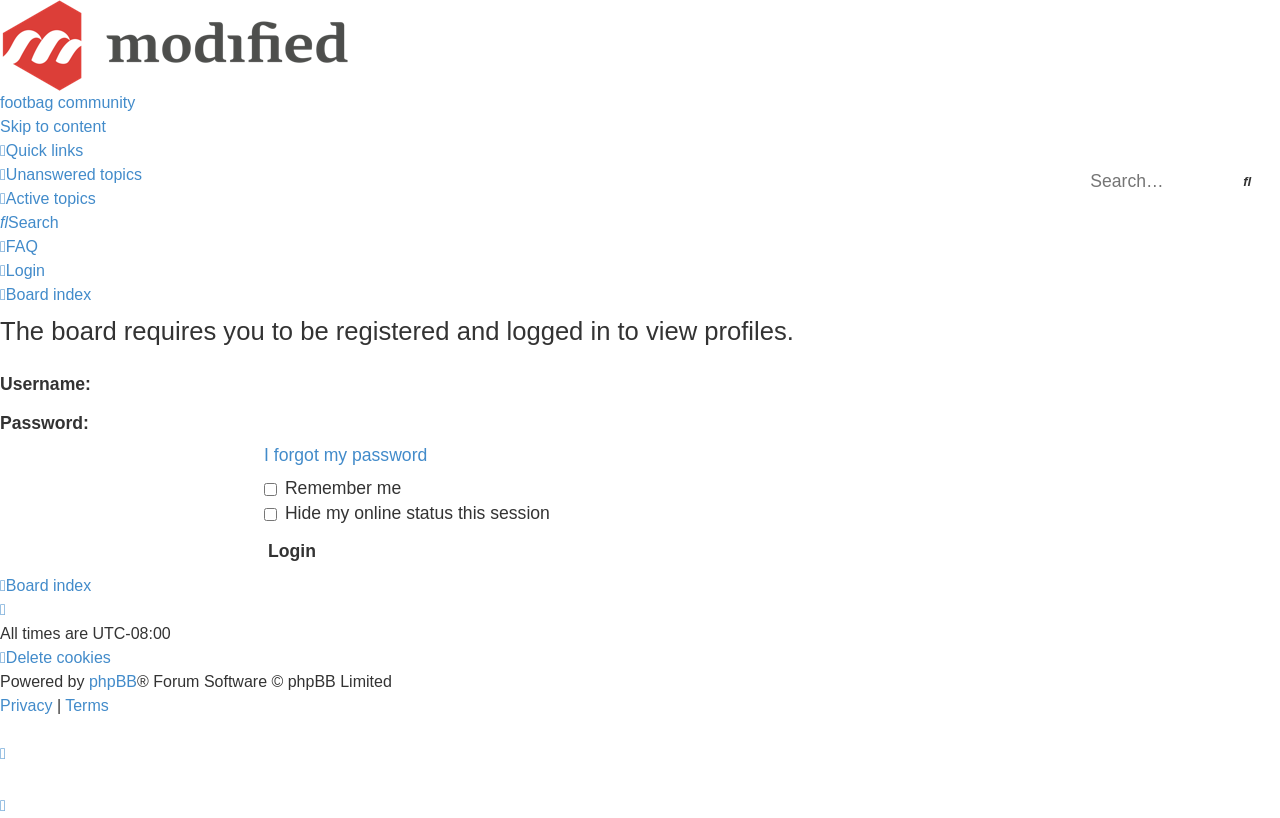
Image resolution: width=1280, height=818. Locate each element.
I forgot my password (345, 455)
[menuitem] (71, 174)
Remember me (332, 488)
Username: (45, 384)
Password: (44, 423)
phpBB (113, 681)
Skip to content (53, 126)
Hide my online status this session (407, 513)
